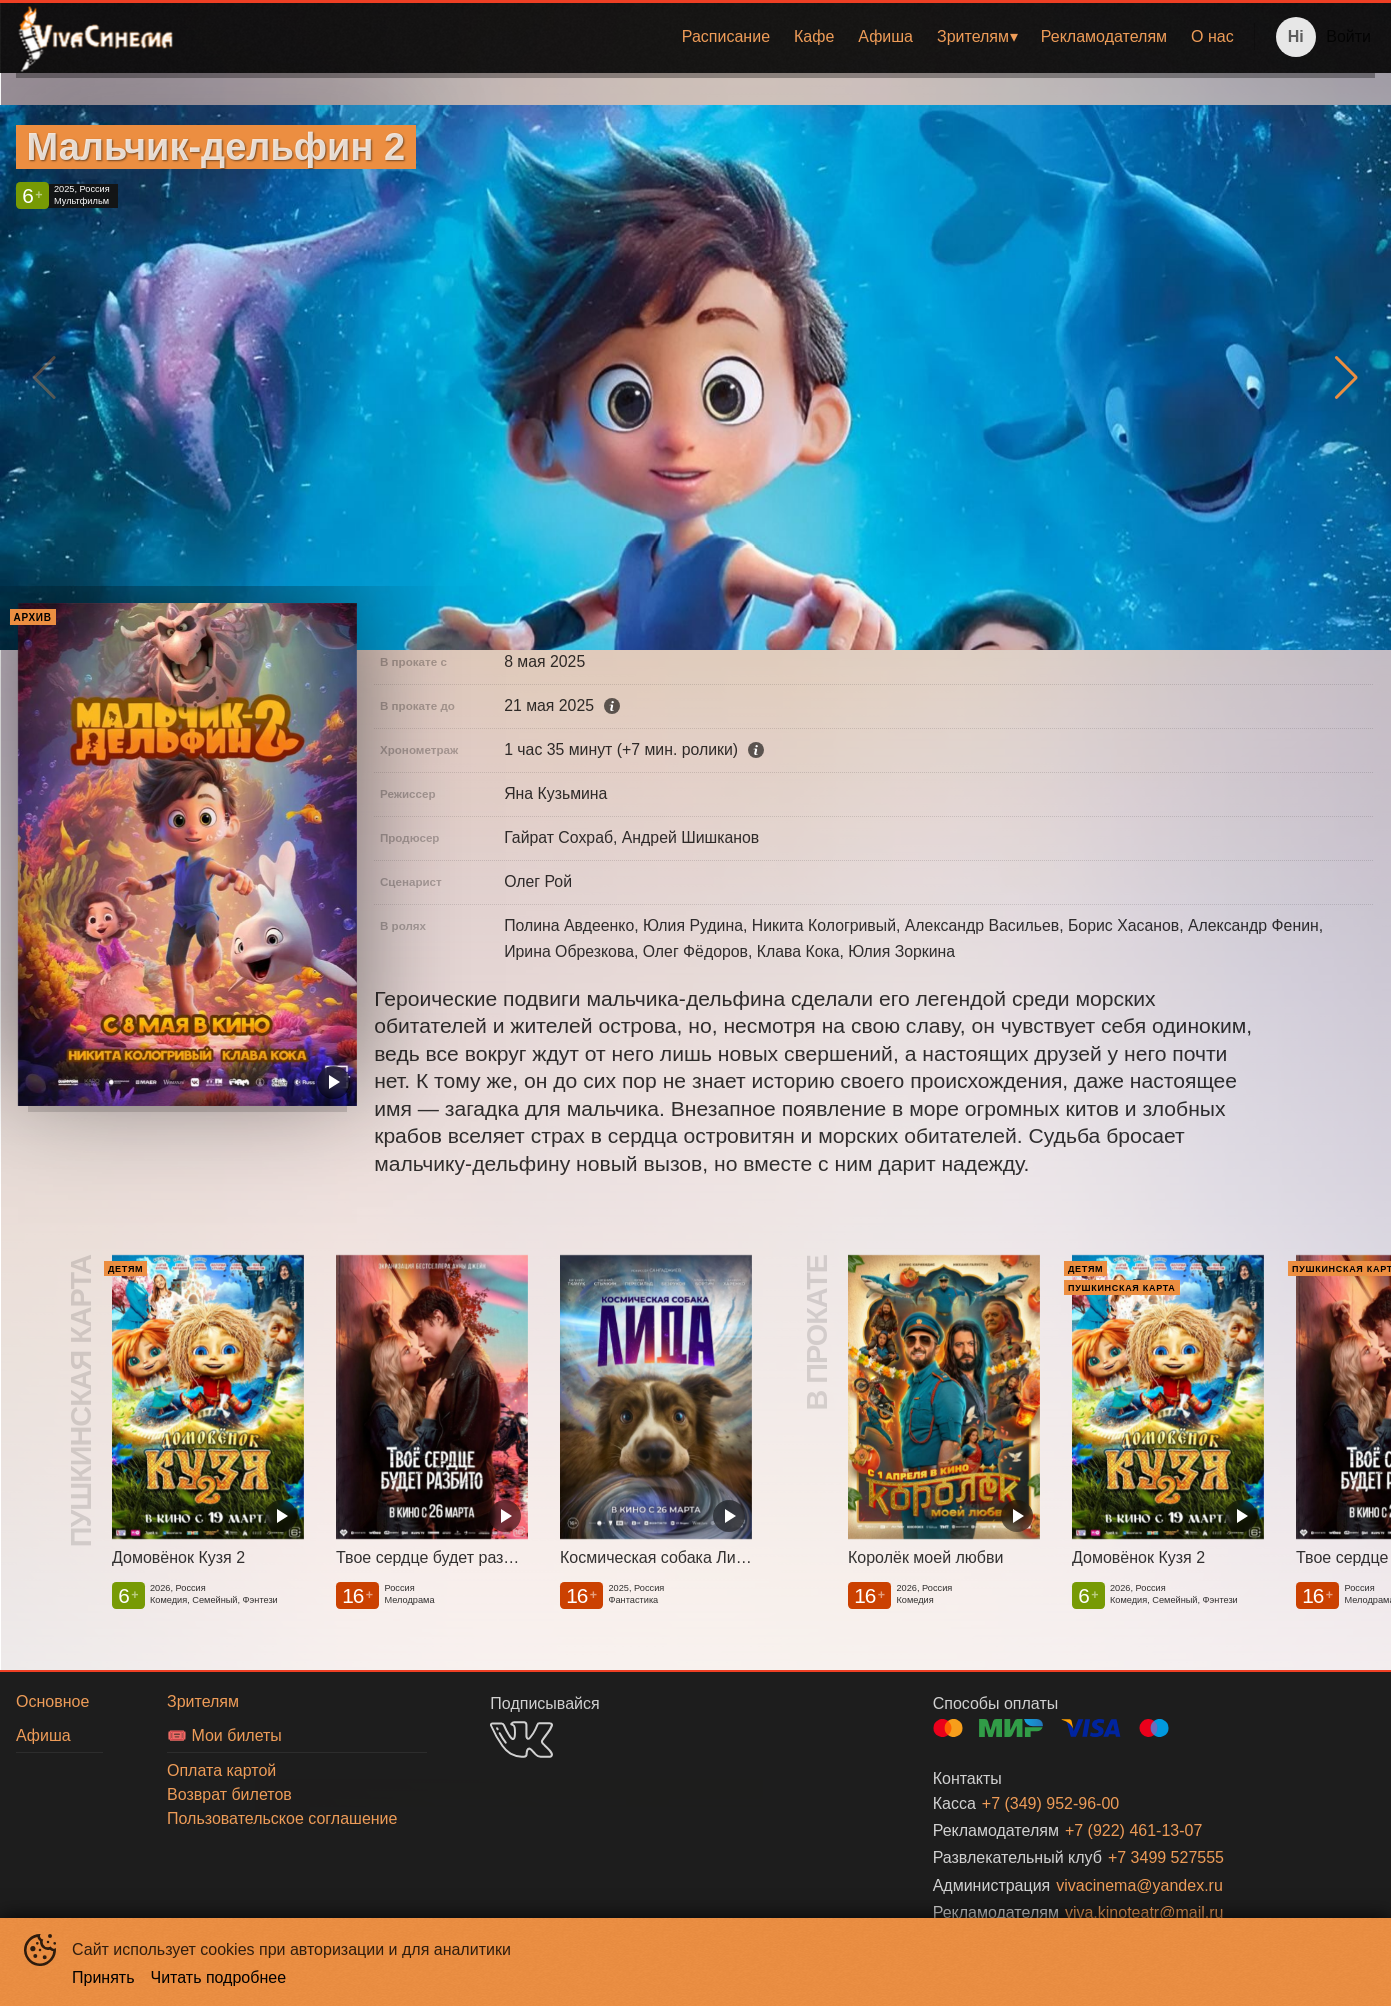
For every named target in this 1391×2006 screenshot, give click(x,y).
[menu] (718, 37)
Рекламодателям (1104, 36)
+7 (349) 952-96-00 (1050, 1803)
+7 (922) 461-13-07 (1133, 1830)
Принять (103, 1977)
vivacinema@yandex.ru (1139, 1885)
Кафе (814, 36)
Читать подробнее (219, 1977)
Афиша (885, 36)
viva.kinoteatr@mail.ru (1144, 1912)
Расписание (726, 36)
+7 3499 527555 (1166, 1857)
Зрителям (973, 36)
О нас (1212, 36)
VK (521, 1739)
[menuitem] (726, 37)
